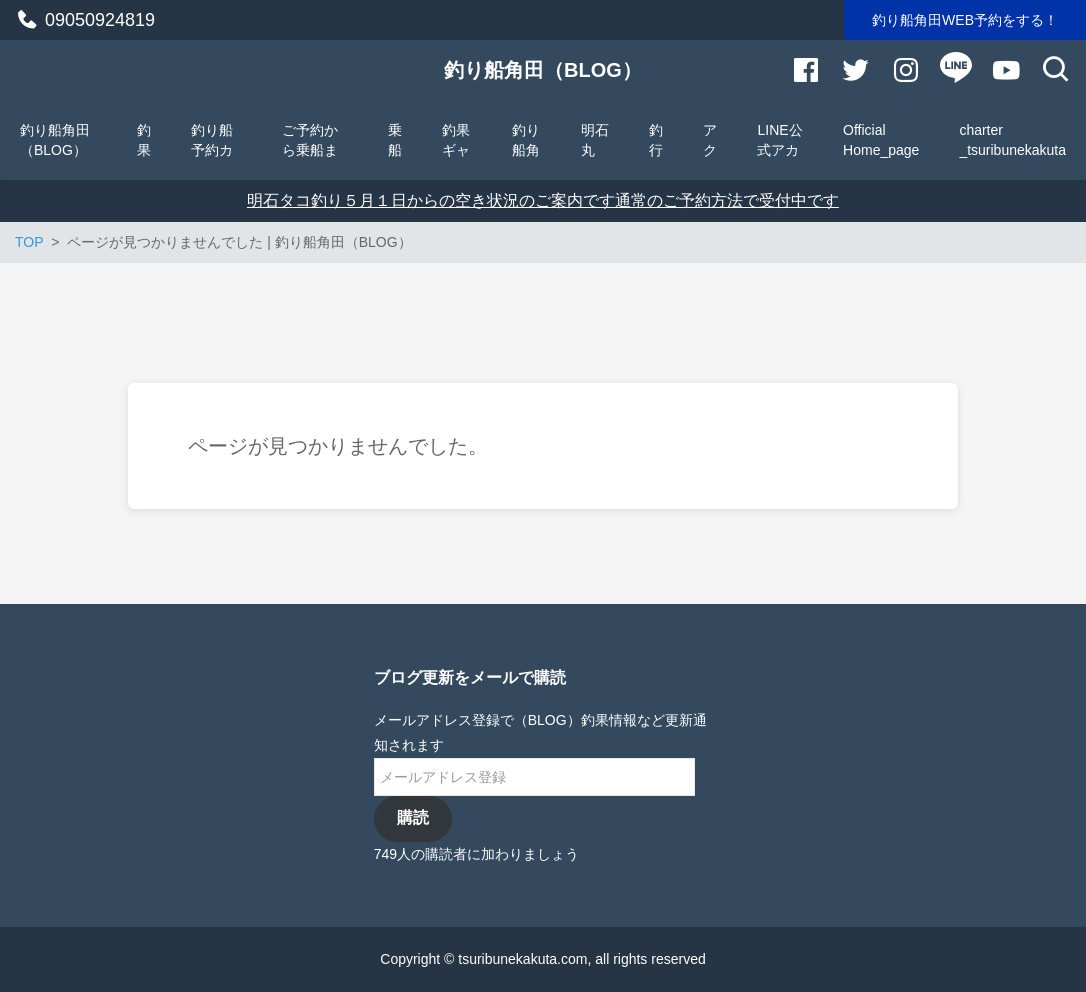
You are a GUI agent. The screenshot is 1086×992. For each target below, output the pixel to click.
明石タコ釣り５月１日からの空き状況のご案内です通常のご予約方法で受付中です (543, 200)
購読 (413, 817)
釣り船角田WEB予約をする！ (965, 20)
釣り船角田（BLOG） (543, 70)
